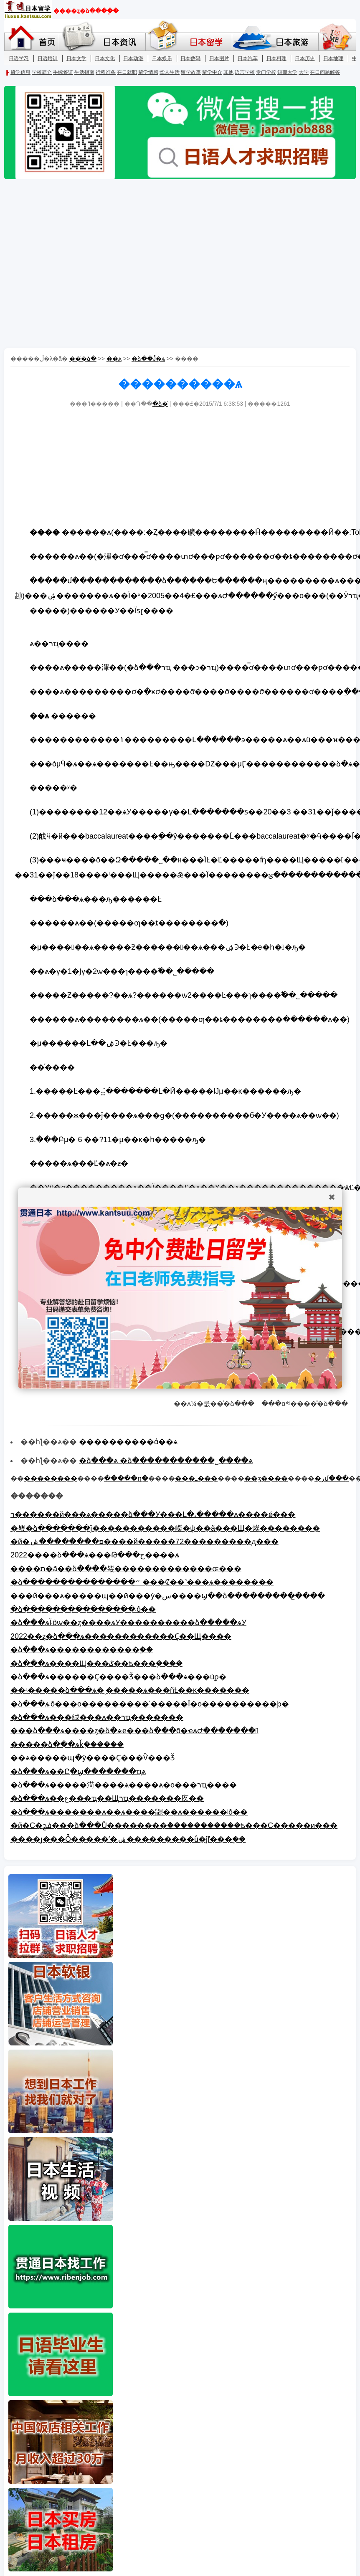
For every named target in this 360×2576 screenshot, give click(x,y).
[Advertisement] (78, 263)
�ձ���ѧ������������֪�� (81, 1650)
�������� (50, 1478)
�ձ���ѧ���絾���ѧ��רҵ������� (96, 1717)
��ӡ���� (266, 1478)
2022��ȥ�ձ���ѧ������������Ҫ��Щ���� (120, 1636)
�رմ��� (331, 1478)
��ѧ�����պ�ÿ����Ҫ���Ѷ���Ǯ (92, 1758)
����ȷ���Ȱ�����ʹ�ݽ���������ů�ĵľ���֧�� (128, 1839)
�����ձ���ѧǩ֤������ (67, 1744)
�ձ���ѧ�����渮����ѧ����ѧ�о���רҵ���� (123, 1785)
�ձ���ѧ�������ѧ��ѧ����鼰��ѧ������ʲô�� (129, 1812)
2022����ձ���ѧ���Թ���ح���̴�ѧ (94, 1555)
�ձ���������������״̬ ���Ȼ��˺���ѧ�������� (142, 1582)
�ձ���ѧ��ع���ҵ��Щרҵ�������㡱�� (107, 1798)
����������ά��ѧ (128, 1442)
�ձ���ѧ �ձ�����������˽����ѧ (166, 1460)
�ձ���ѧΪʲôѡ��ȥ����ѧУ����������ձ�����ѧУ (128, 1622)
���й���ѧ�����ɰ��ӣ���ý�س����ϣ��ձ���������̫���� (167, 1596)
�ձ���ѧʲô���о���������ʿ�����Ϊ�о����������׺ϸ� (149, 1704)
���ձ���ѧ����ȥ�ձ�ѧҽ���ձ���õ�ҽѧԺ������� (134, 1731)
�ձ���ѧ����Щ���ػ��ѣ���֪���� (96, 1663)
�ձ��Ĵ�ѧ (148, 358)
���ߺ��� (196, 1478)
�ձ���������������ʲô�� (83, 1609)
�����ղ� (126, 1478)
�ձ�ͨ (160, 403)
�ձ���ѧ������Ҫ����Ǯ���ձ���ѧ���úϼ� (118, 1677)
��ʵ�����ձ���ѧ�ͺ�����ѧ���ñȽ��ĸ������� (129, 1690)
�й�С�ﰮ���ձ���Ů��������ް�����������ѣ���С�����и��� (173, 1825)
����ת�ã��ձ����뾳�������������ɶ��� (125, 1569)
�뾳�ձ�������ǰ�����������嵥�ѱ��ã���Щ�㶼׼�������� (165, 1528)
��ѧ (114, 358)
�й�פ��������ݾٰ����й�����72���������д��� (144, 1541)
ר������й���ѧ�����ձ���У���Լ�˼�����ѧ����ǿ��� (152, 1514)
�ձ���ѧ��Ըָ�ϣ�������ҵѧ (78, 1771)
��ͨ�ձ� (82, 358)
